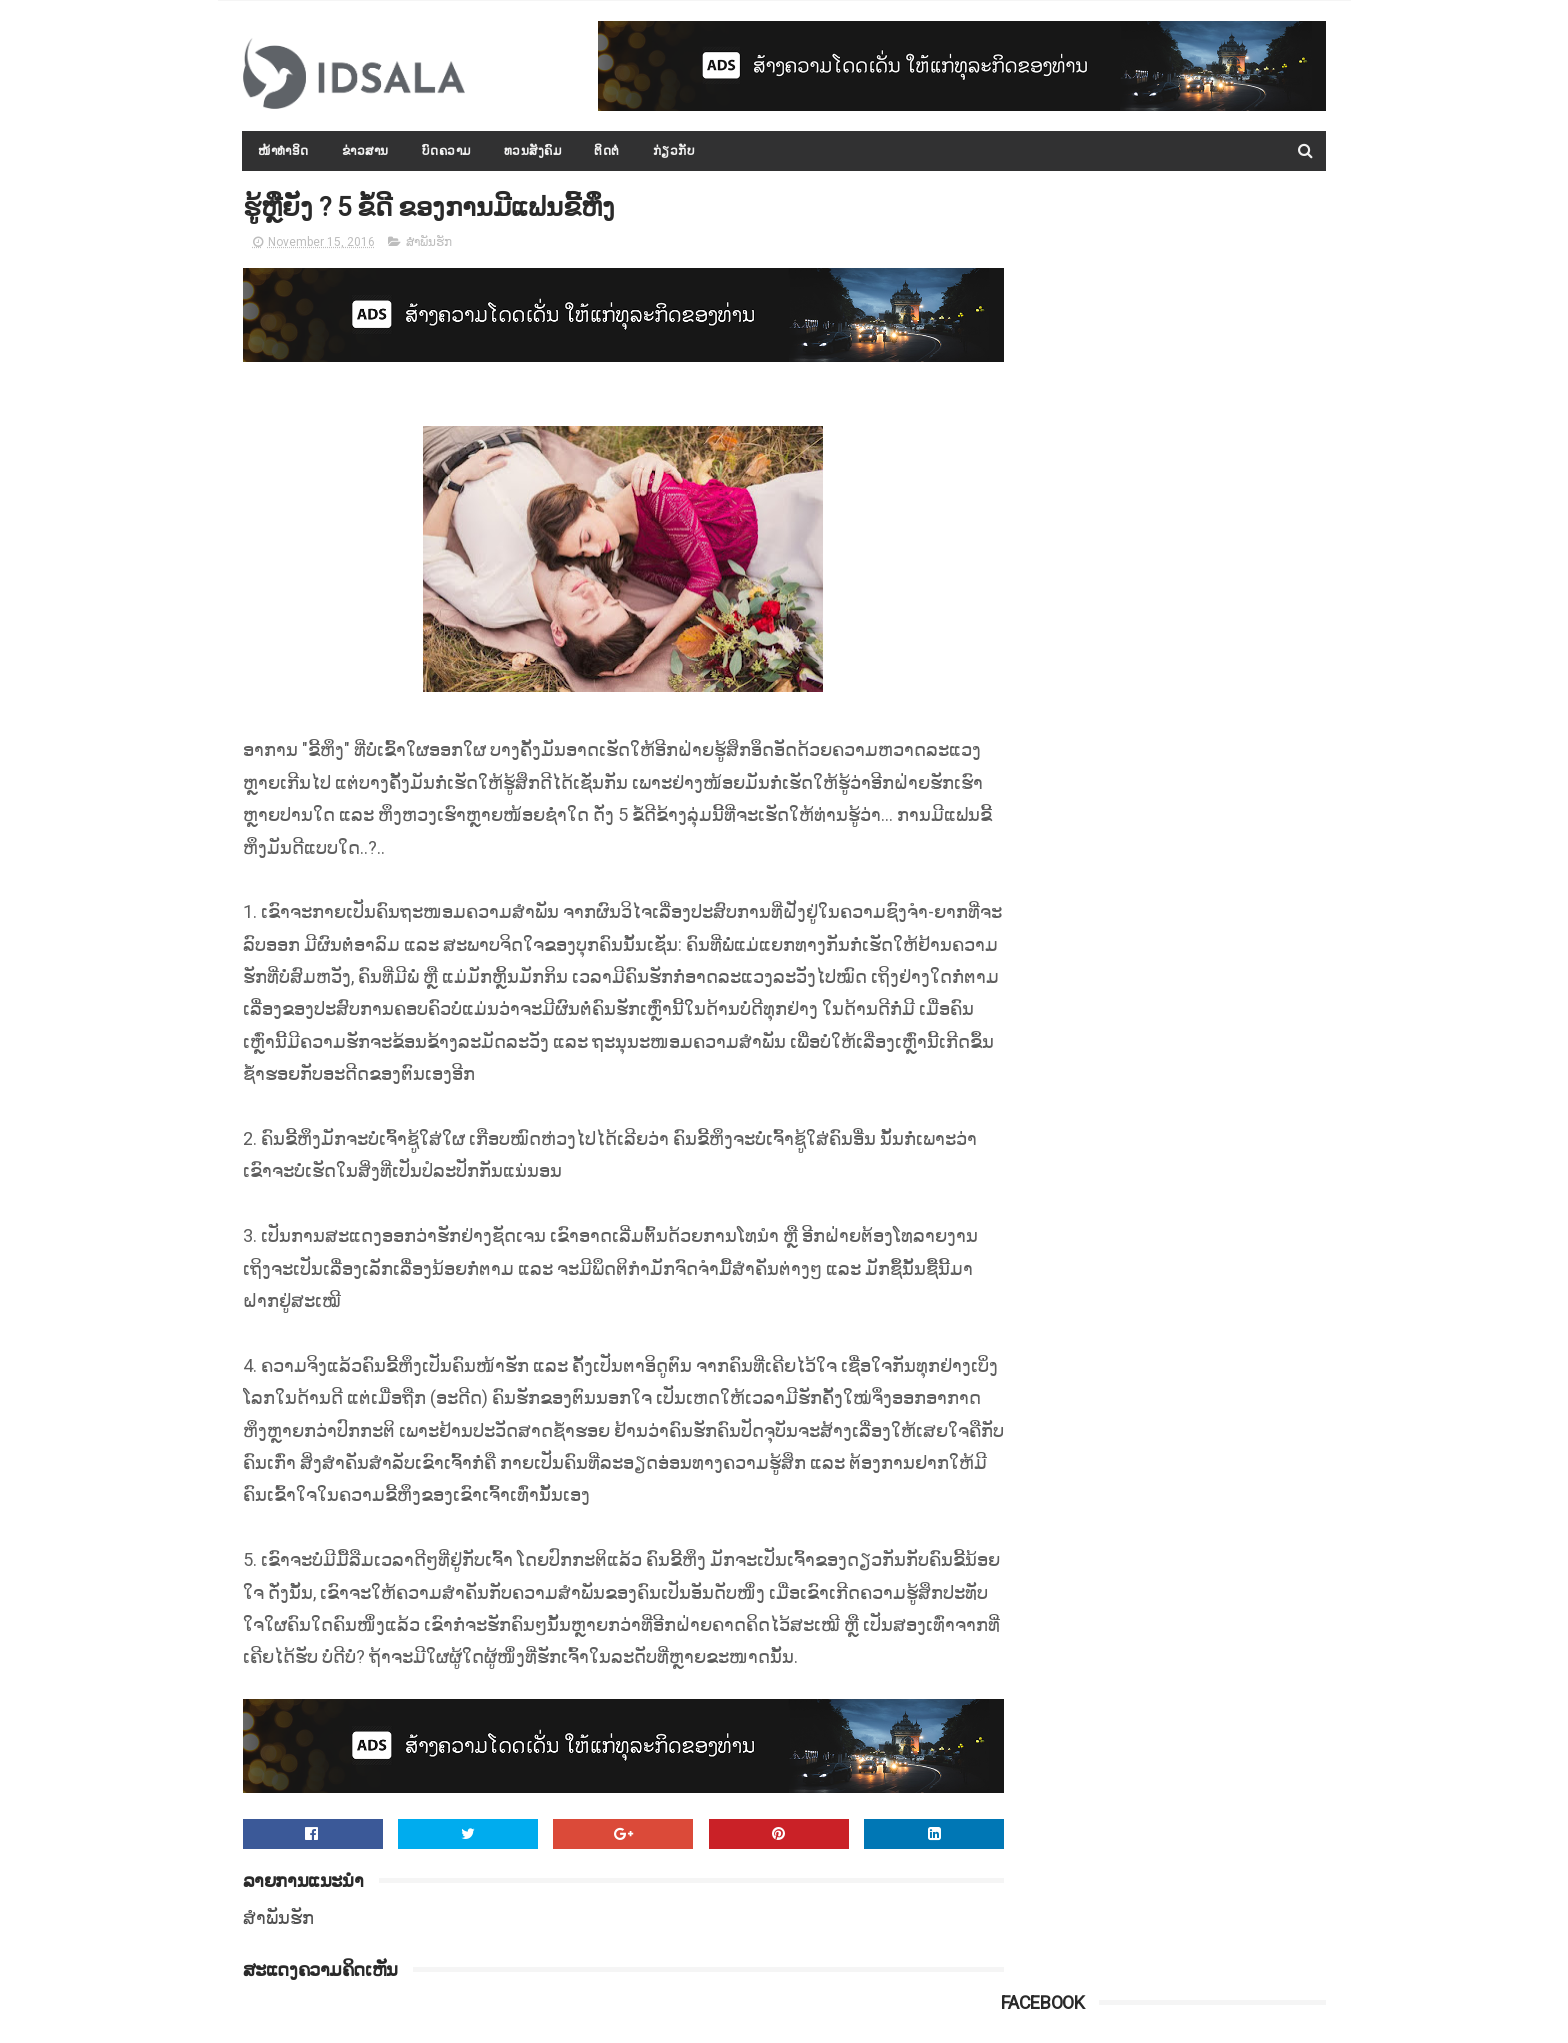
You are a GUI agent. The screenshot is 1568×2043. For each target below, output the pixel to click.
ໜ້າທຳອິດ (284, 151)
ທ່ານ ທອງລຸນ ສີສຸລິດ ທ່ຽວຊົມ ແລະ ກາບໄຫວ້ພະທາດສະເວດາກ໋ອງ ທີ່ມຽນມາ (1202, 537)
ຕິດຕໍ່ (608, 151)
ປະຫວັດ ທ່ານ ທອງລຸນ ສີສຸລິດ (1187, 1062)
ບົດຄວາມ (446, 151)
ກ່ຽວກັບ (674, 151)
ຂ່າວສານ (365, 151)
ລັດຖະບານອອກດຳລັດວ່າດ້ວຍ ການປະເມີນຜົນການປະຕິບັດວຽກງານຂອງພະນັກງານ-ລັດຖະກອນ (1210, 1265)
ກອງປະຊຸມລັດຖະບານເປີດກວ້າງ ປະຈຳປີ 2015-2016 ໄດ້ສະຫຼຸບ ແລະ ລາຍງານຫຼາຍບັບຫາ (1208, 810)
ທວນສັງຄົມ (533, 151)
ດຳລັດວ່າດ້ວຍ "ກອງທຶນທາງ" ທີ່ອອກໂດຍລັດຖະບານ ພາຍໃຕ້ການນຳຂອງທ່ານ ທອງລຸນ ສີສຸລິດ (1208, 1356)
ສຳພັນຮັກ (429, 244)
